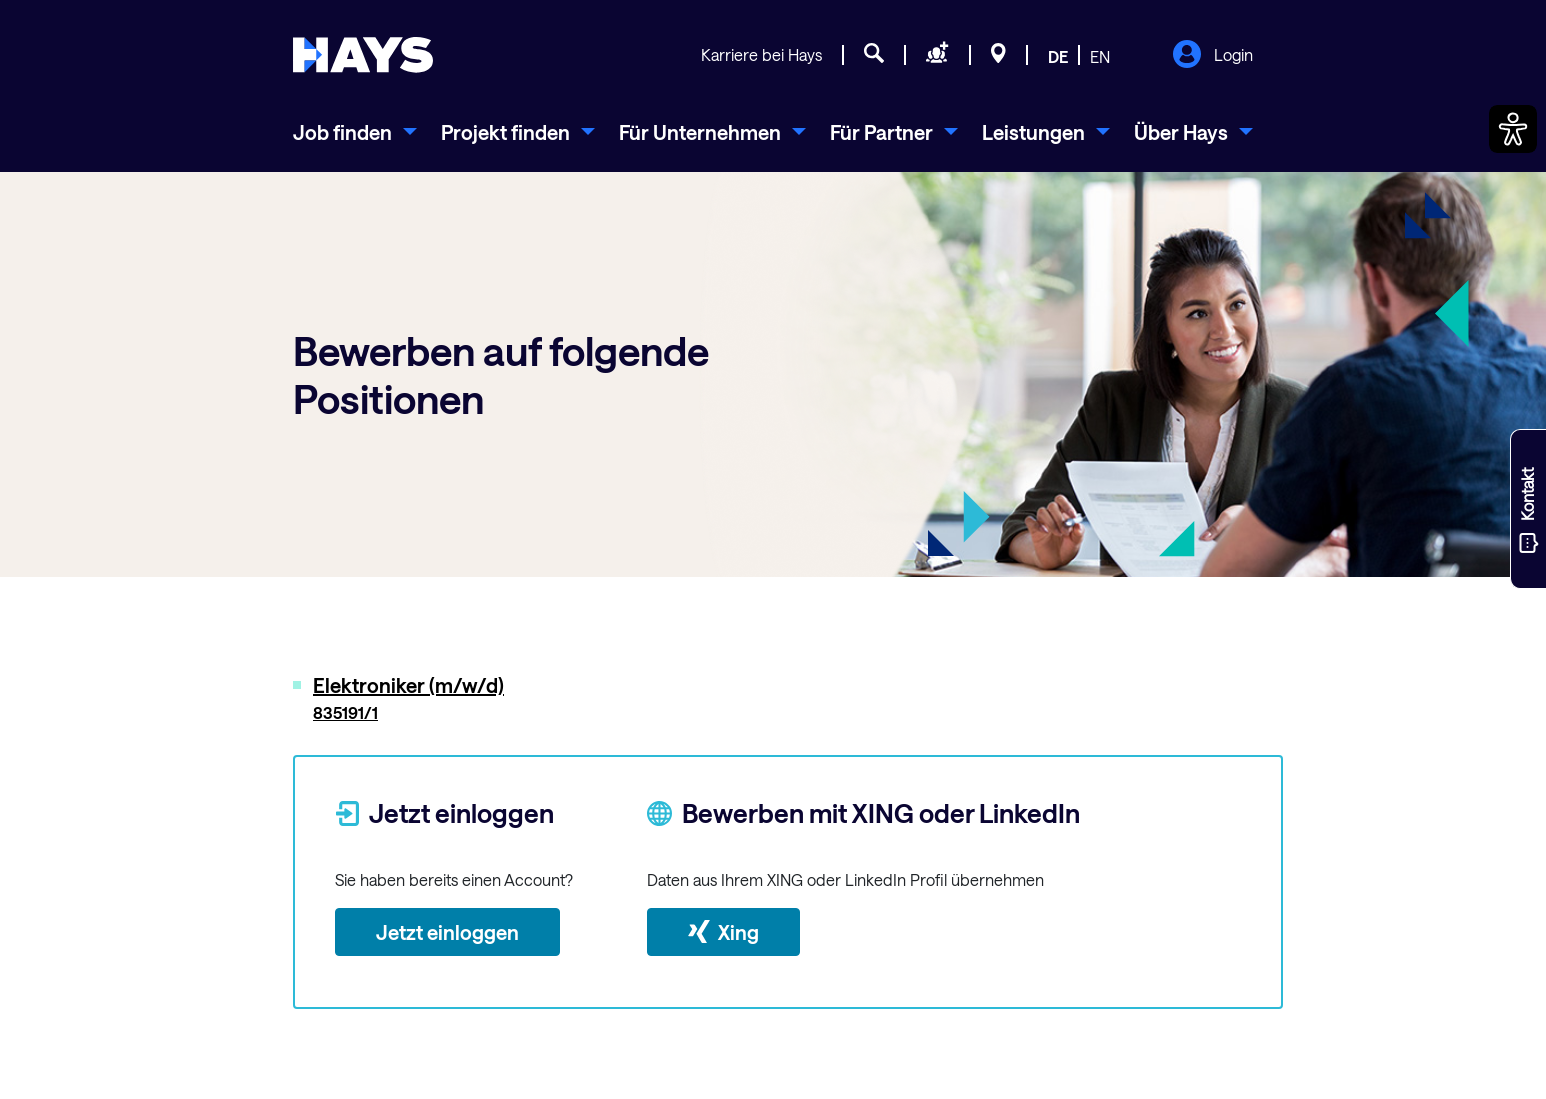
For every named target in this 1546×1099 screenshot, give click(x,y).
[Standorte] (998, 56)
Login (1212, 56)
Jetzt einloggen (447, 932)
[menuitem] (355, 132)
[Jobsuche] (874, 56)
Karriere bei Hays (761, 54)
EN (1100, 56)
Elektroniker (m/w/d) (408, 685)
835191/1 (345, 712)
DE (1058, 56)
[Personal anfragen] (937, 56)
